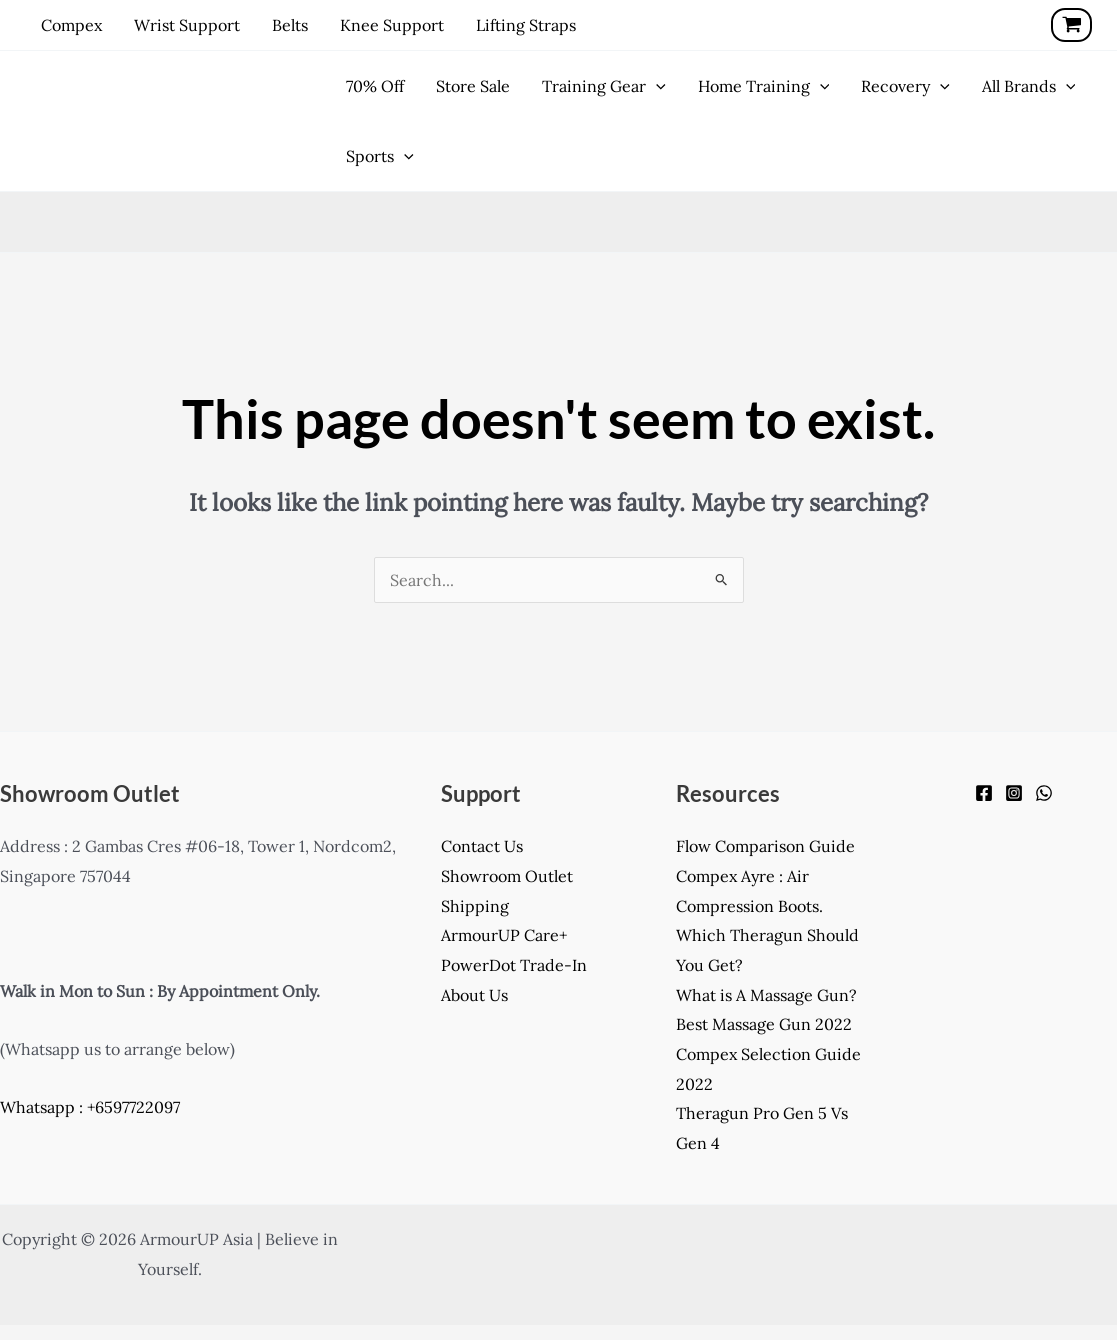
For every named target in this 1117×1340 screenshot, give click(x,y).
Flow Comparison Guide (765, 846)
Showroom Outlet (507, 876)
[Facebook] (984, 793)
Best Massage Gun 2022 (764, 1024)
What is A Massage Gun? (766, 995)
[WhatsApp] (1044, 793)
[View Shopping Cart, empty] (1071, 25)
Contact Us (482, 846)
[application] (656, 86)
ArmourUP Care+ (504, 935)
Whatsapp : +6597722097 (90, 1107)
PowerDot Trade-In (514, 965)
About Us (474, 995)
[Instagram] (1014, 793)
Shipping (475, 906)
